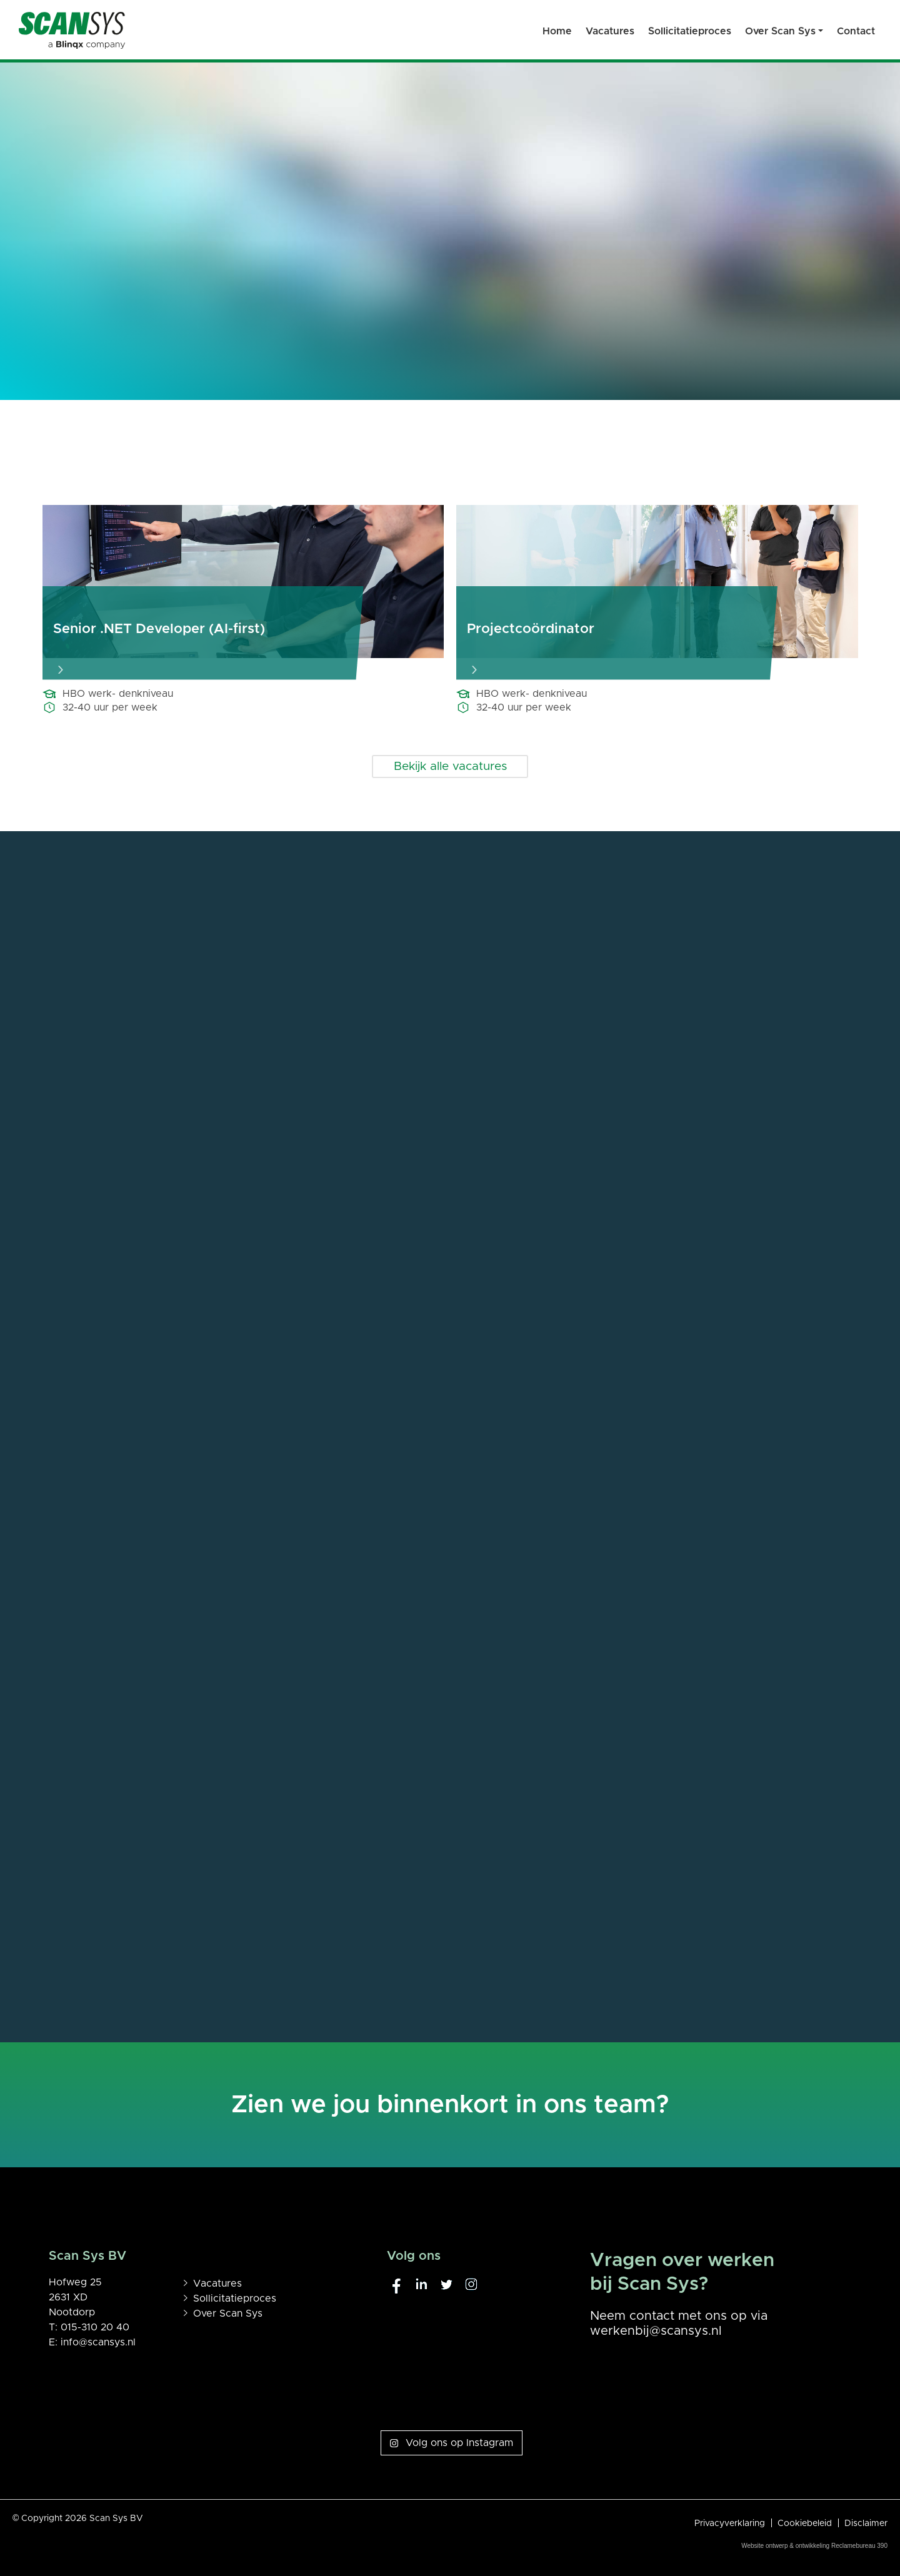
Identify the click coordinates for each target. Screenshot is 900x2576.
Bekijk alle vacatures (450, 766)
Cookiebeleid (805, 2523)
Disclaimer (866, 2523)
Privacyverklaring (729, 2523)
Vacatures (217, 2284)
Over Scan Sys (227, 2314)
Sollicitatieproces (234, 2299)
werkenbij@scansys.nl (656, 2331)
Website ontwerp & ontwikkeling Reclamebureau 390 (814, 2545)
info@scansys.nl (98, 2342)
